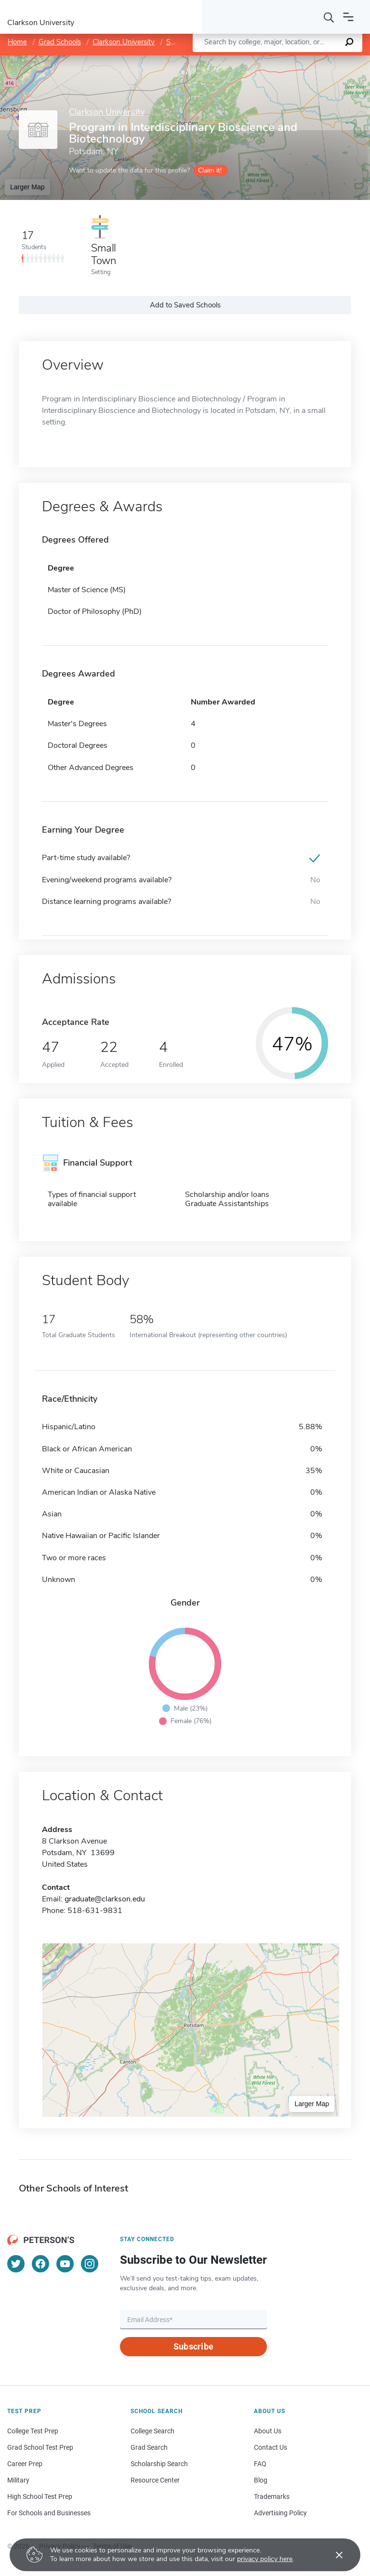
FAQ (260, 2464)
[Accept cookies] (332, 2555)
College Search (152, 2431)
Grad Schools (60, 42)
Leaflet (253, 60)
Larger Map (27, 187)
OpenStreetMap (305, 60)
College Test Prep (32, 2431)
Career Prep (24, 2464)
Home (17, 42)
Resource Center (155, 2480)
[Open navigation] (348, 17)
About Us (267, 2431)
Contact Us (270, 2447)
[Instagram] (89, 2263)
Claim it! (210, 170)
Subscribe (193, 2346)
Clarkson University (123, 42)
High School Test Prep (39, 2496)
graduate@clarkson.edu (105, 1899)
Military (18, 2480)
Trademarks (272, 2496)
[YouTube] (65, 2263)
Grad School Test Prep (40, 2447)
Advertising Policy (280, 2513)
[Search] (329, 17)
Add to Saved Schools (185, 305)
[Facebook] (40, 2263)
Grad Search (149, 2447)
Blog (260, 2480)
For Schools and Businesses (49, 2513)
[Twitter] (16, 2263)
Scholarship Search (159, 2464)
